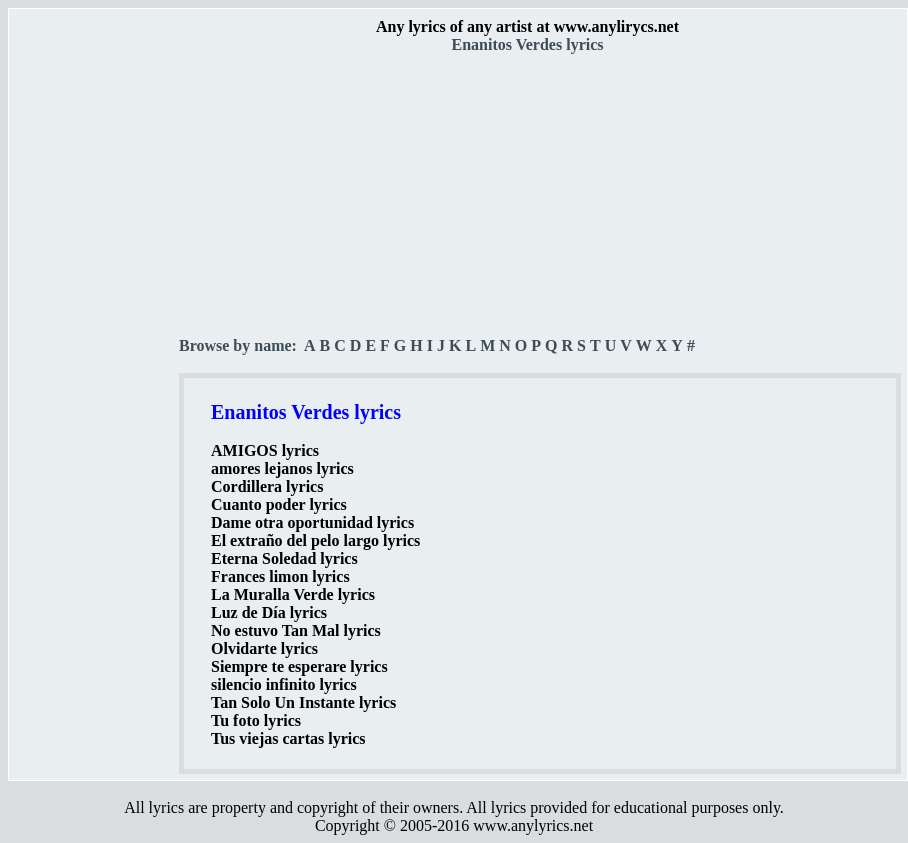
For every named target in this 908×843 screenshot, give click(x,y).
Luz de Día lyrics (269, 612)
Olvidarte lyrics (264, 648)
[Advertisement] (95, 351)
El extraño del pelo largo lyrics (315, 540)
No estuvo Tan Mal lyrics (296, 630)
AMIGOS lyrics (265, 450)
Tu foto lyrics (256, 720)
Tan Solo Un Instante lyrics (303, 702)
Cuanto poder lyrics (279, 504)
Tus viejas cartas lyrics (288, 738)
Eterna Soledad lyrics (284, 558)
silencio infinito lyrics (284, 684)
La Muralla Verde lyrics (293, 594)
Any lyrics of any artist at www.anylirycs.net (527, 26)
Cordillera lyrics (267, 486)
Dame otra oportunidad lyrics (312, 522)
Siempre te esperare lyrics (299, 666)
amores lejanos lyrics (282, 468)
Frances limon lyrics (280, 576)
